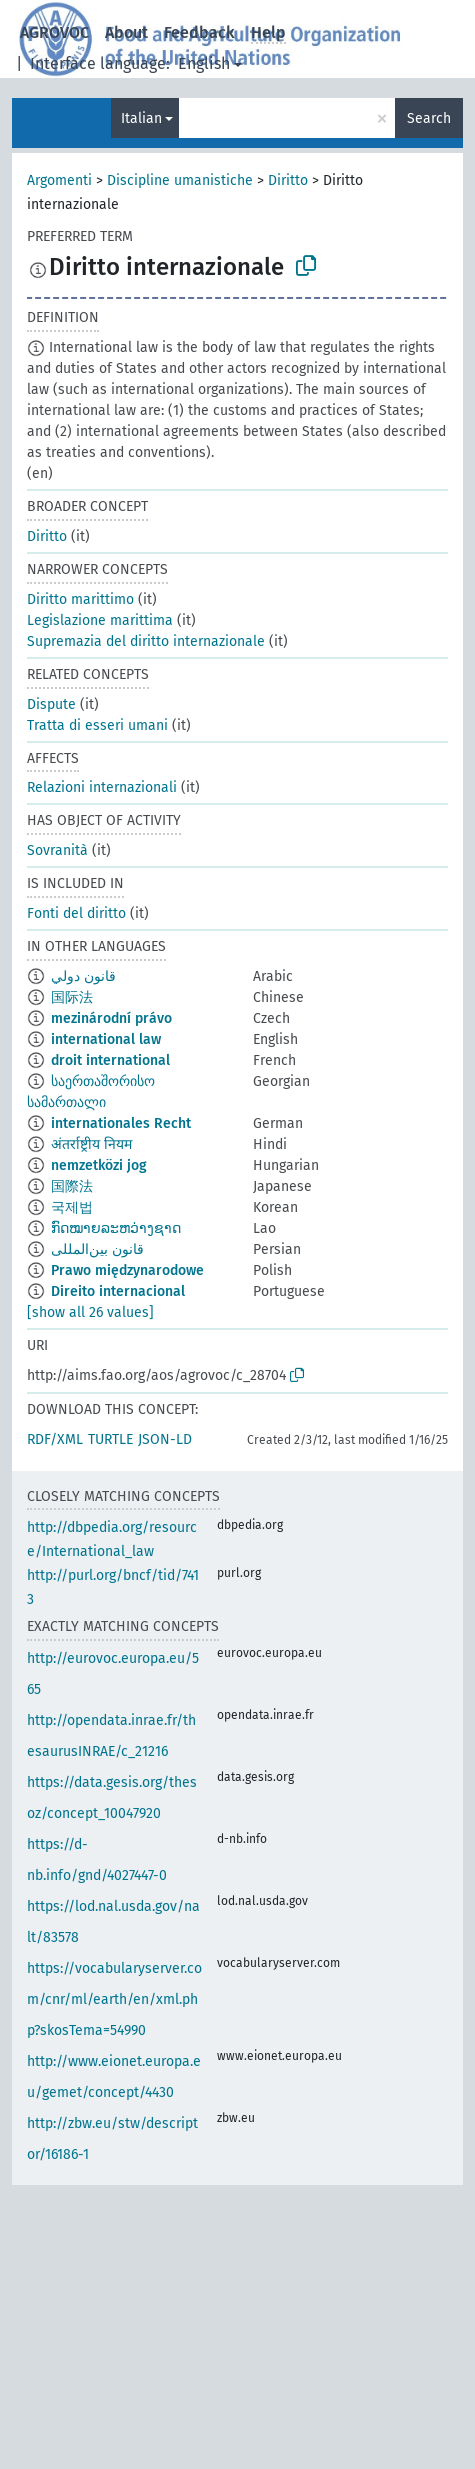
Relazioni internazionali (102, 787)
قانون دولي (83, 976)
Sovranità (57, 850)
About (126, 32)
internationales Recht (121, 1123)
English (204, 63)
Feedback (199, 32)
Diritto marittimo (80, 599)
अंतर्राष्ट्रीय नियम (91, 1144)
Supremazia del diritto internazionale (146, 641)
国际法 (72, 997)
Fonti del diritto (76, 913)
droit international (110, 1060)
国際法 (72, 1186)
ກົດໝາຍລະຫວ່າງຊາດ (116, 1228)
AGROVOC (54, 32)
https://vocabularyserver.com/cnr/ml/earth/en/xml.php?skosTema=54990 (114, 1999)
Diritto (288, 180)
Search (429, 118)
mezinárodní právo (111, 1018)
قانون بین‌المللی (97, 1249)
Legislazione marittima (100, 620)
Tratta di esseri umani (97, 725)
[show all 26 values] (90, 1312)
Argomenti (59, 180)
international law (106, 1039)
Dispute (51, 704)
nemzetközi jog (99, 1165)
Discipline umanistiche (180, 180)
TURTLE (110, 1439)
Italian (141, 118)
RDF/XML (55, 1439)
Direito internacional (118, 1291)
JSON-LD (165, 1439)
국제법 (72, 1207)
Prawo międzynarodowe (127, 1270)
